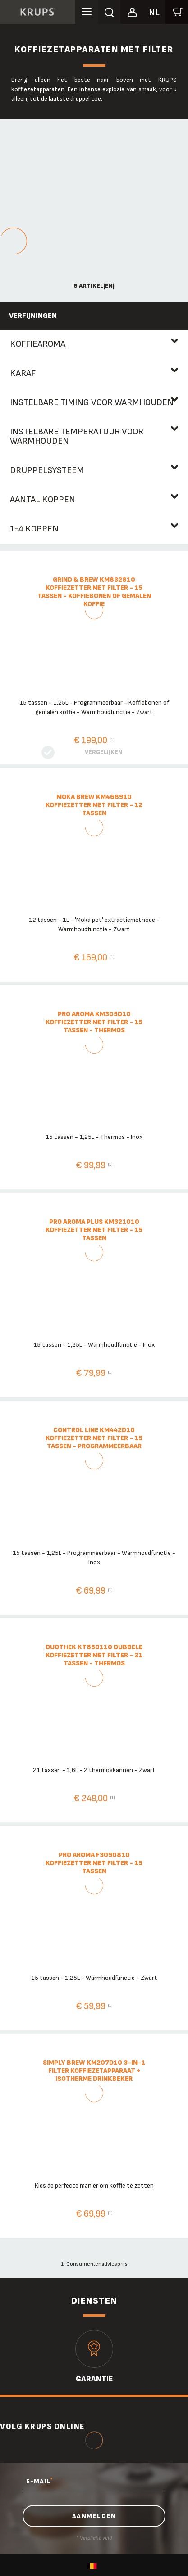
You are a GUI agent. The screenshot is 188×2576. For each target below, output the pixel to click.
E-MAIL (39, 2481)
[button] (131, 11)
